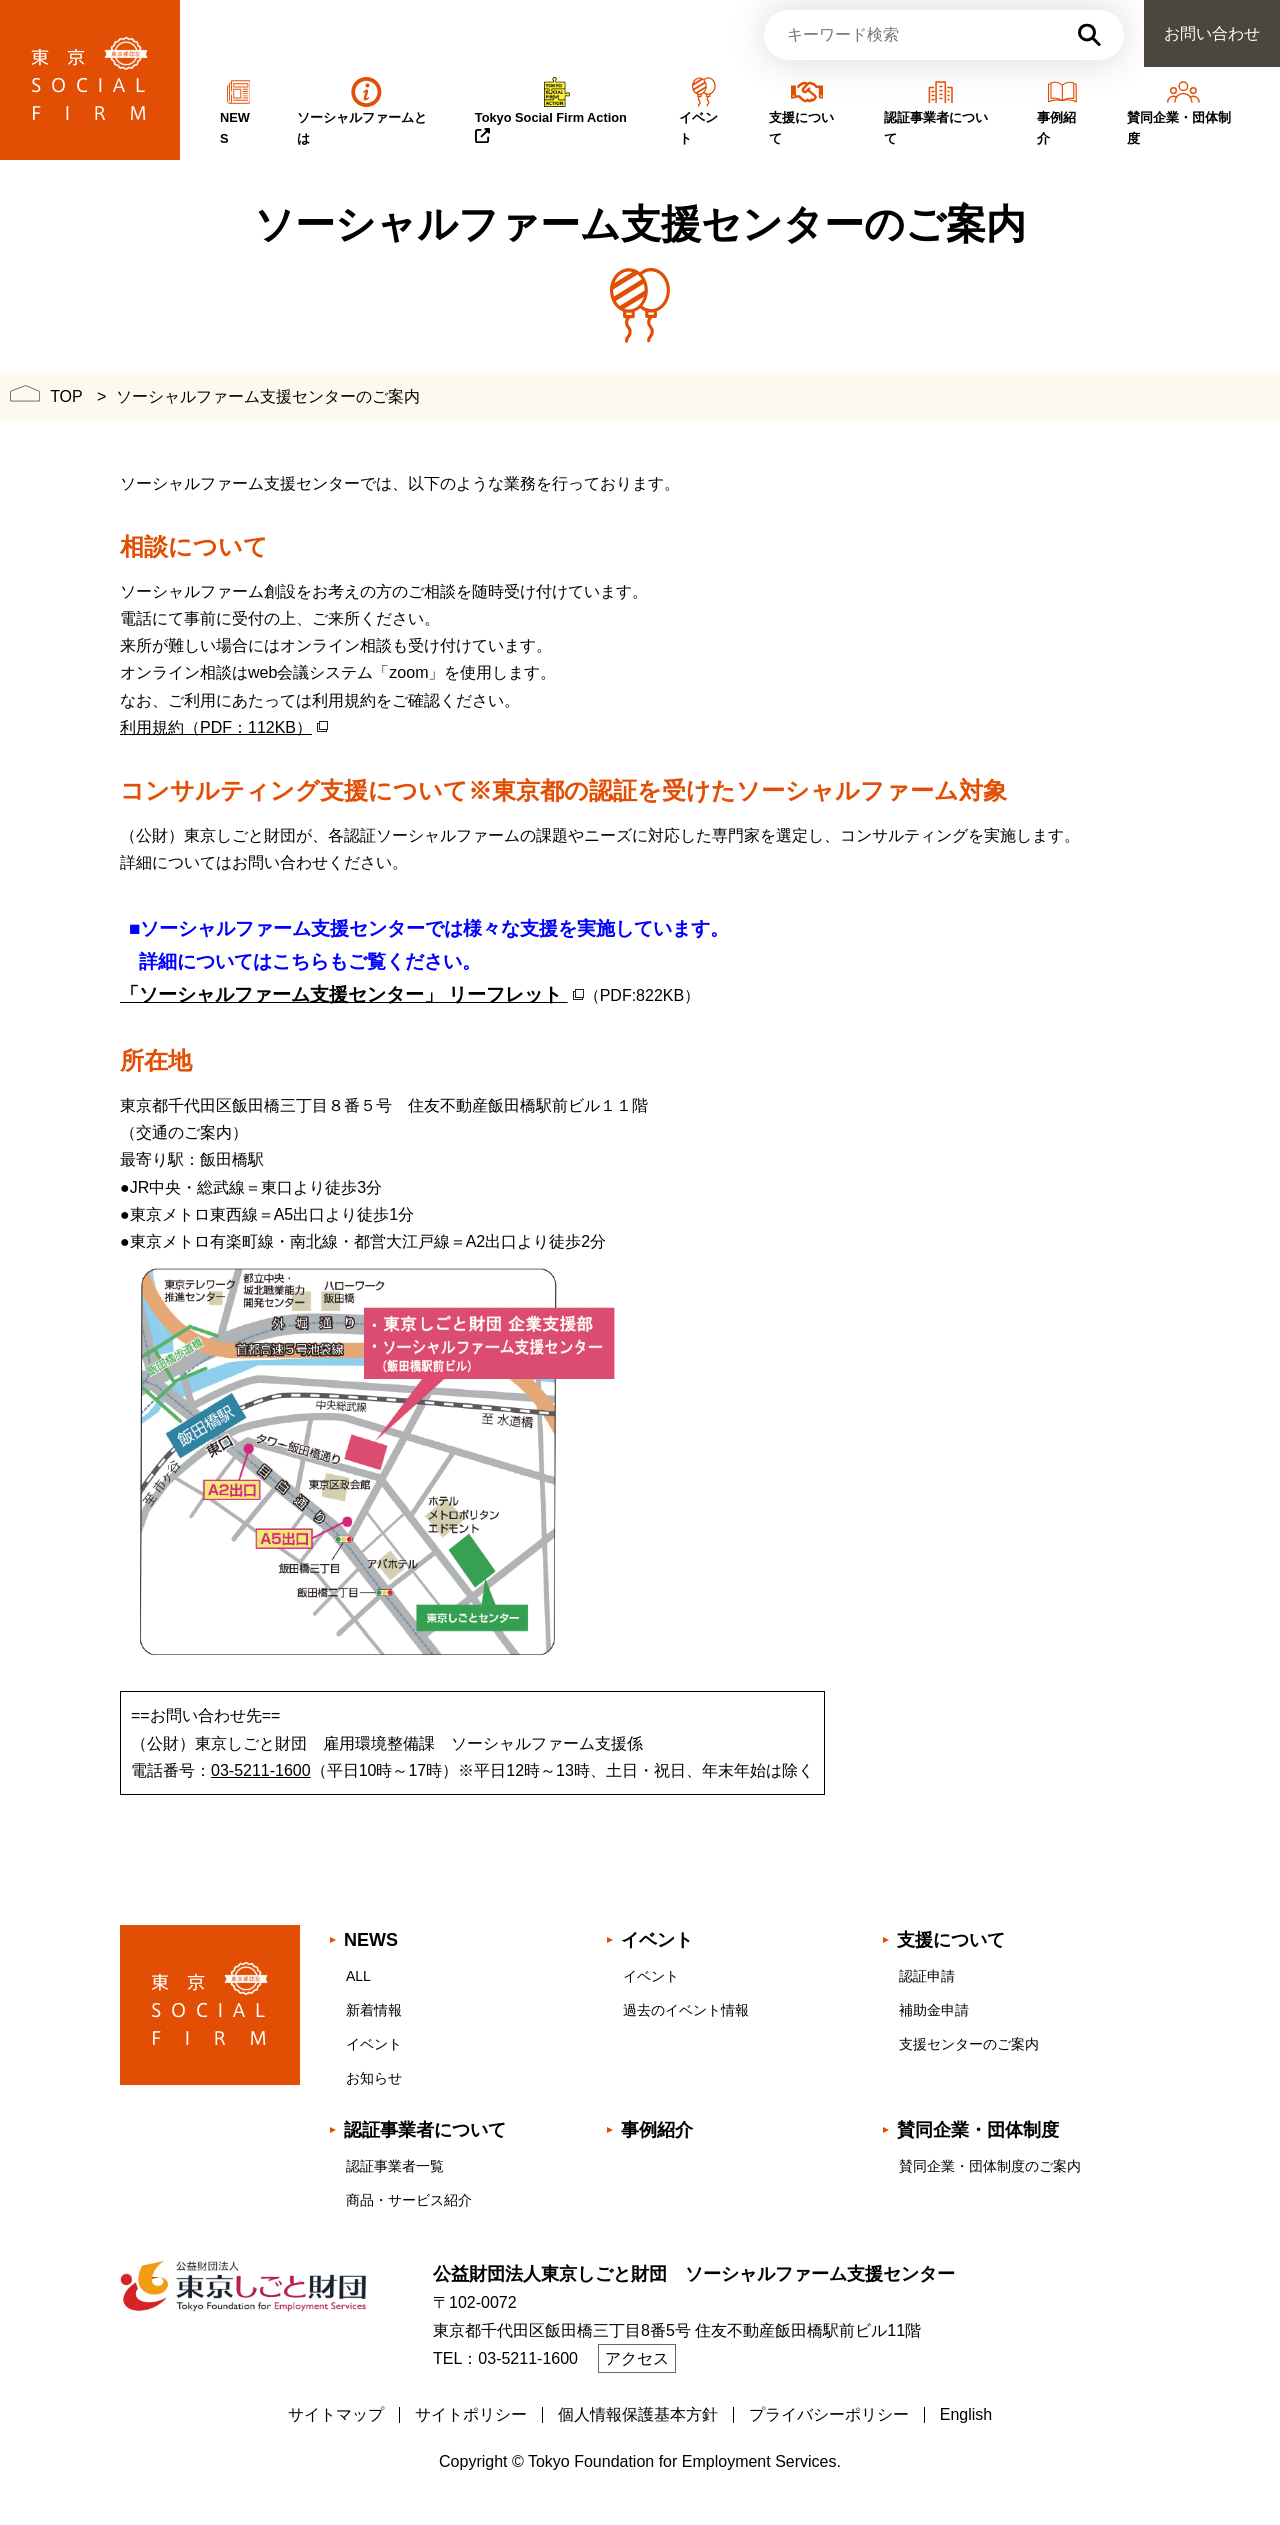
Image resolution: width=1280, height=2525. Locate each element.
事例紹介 (657, 2130)
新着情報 (374, 2010)
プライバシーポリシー (829, 2414)
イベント (374, 2044)
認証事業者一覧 (395, 2166)
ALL (358, 1976)
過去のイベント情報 (686, 2010)
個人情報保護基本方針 (638, 2414)
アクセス (637, 2358)
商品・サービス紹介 (409, 2200)
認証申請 (927, 1976)
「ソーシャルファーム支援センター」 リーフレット (344, 994)
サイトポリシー (471, 2414)
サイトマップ (336, 2414)
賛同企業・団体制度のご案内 (990, 2166)
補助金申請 (934, 2010)
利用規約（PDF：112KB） (216, 727)
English (966, 2414)
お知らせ (374, 2078)
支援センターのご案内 (969, 2044)
